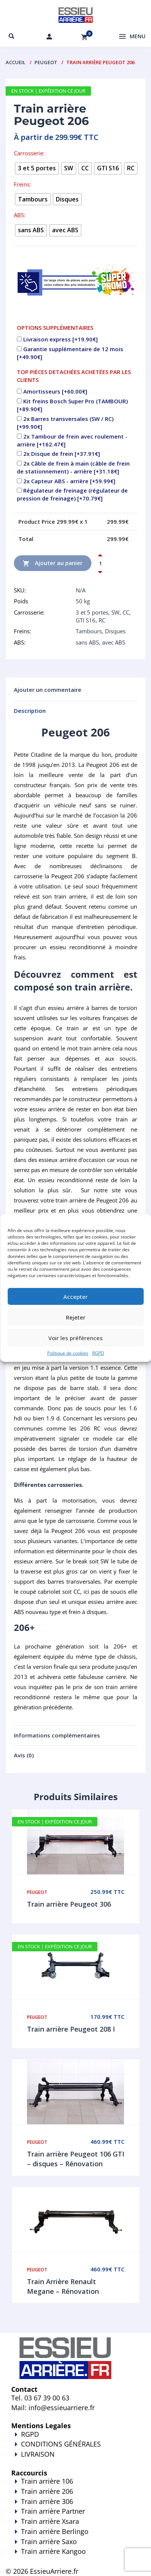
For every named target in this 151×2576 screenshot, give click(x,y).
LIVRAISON (75, 2459)
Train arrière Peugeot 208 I (71, 2028)
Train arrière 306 (47, 2501)
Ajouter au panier (52, 563)
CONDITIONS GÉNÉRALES (61, 2443)
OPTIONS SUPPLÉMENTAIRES (55, 327)
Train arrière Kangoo (75, 2556)
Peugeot (45, 62)
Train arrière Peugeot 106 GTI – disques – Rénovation (75, 2158)
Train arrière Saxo (49, 2541)
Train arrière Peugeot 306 (69, 1904)
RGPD (98, 1353)
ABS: (19, 215)
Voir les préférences (75, 1337)
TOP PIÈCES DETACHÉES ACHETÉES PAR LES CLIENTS (74, 375)
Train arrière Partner (53, 2511)
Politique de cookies (67, 1353)
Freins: (22, 184)
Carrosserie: (29, 153)
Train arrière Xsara (50, 2521)
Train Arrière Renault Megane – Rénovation (63, 2286)
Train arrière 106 (47, 2481)
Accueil (15, 62)
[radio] (36, 168)
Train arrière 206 (47, 2491)
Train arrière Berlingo (54, 2531)
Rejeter (75, 1317)
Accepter (75, 1296)
